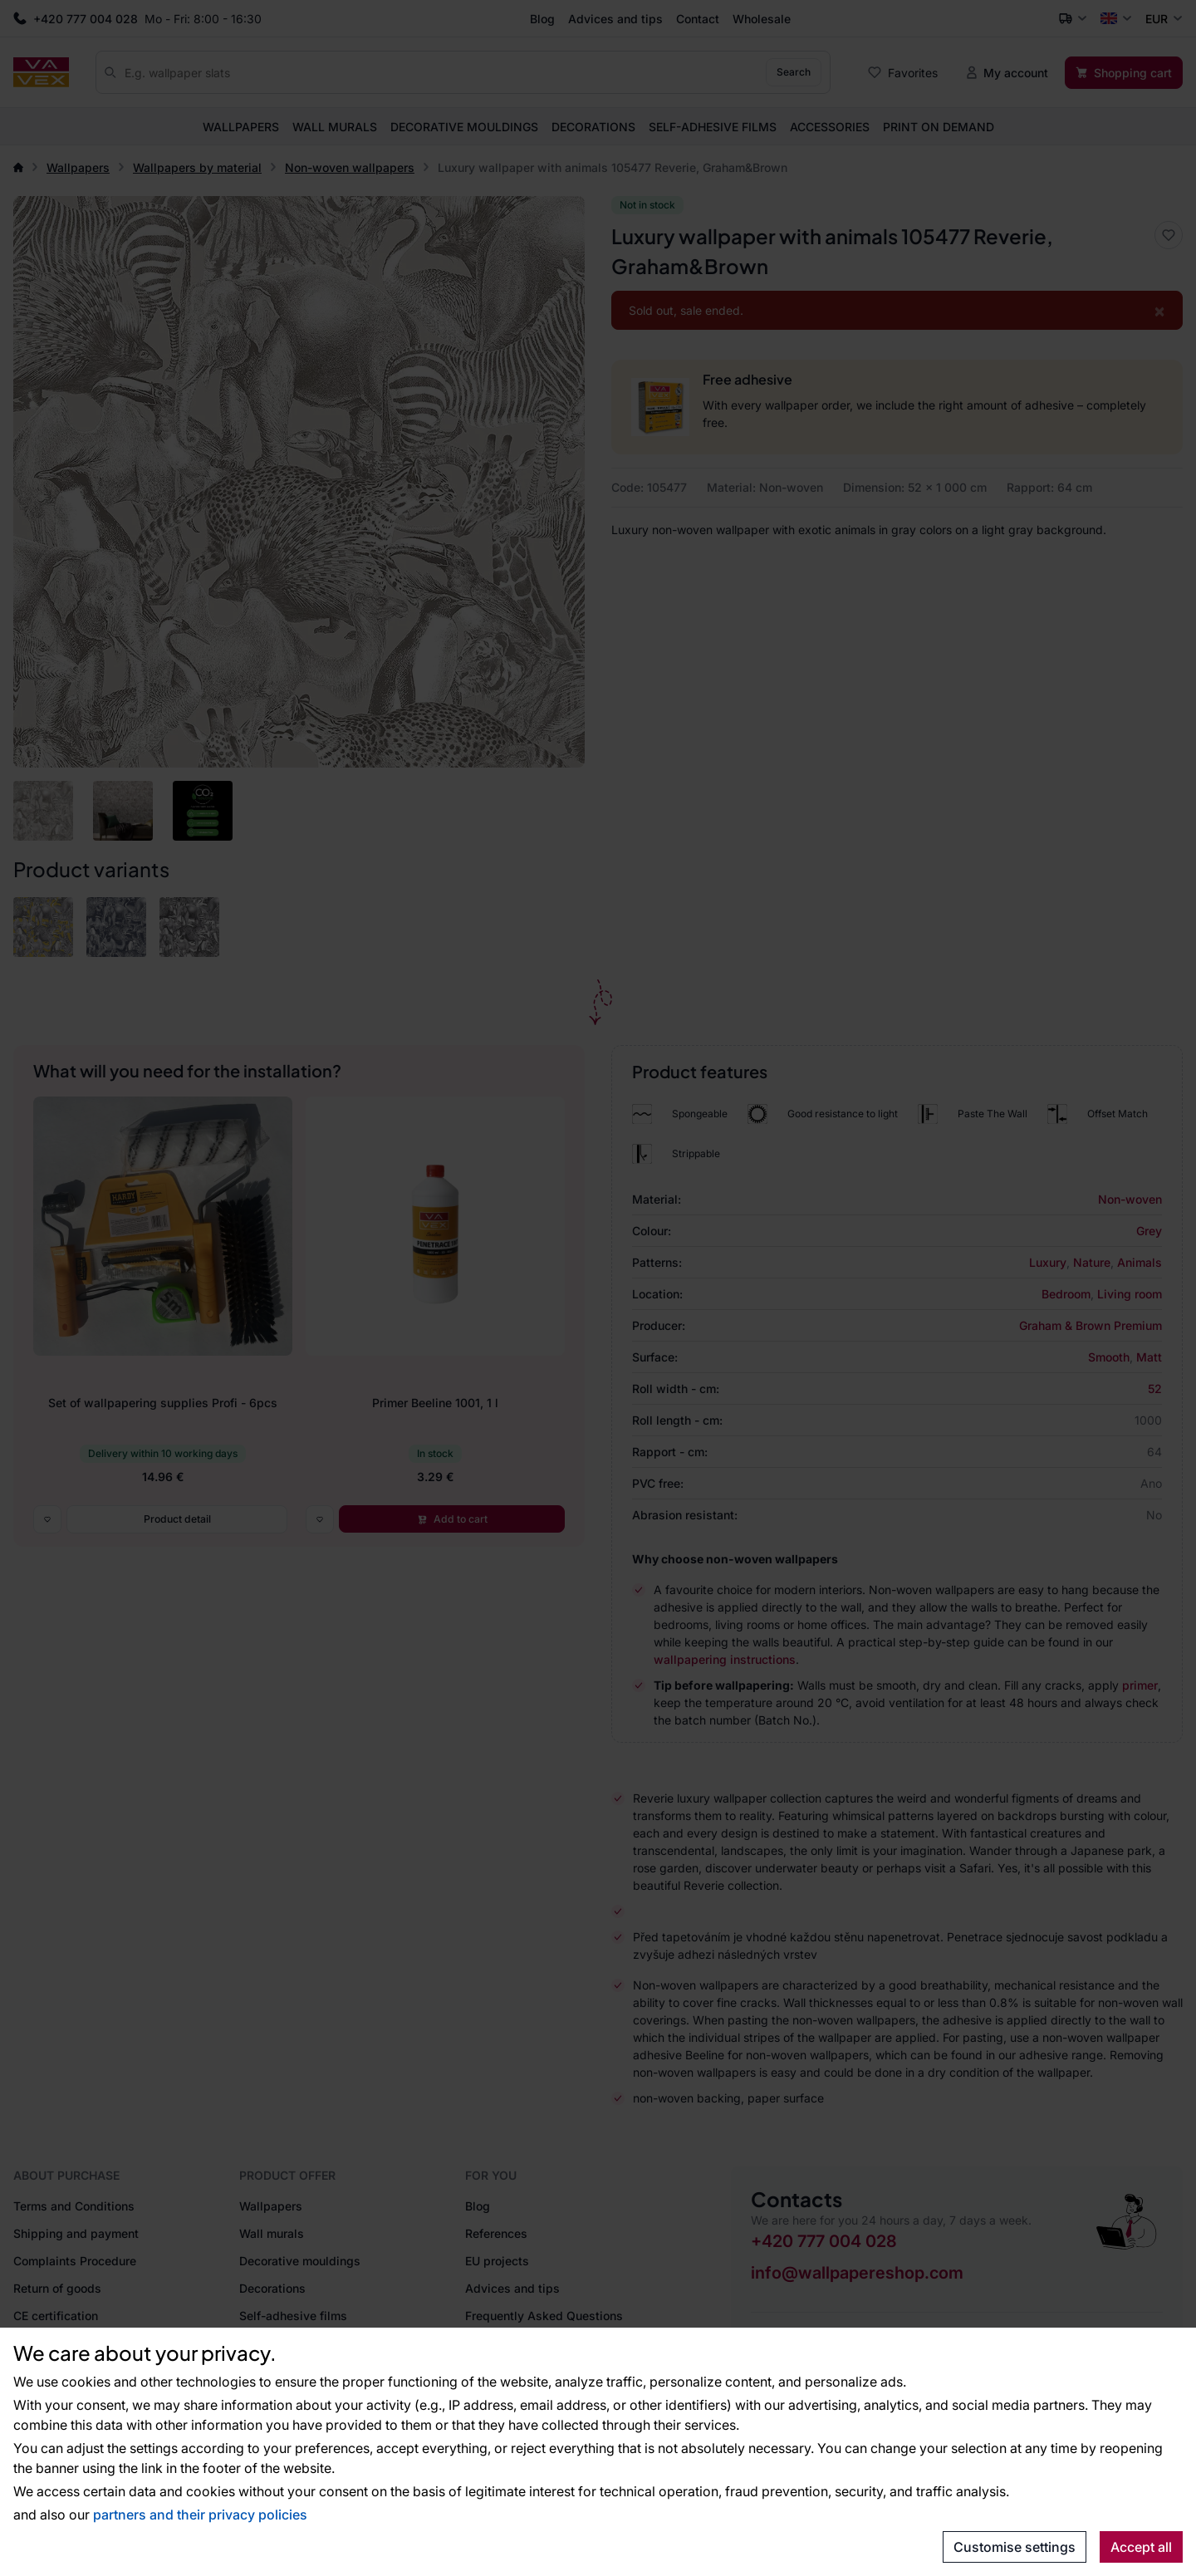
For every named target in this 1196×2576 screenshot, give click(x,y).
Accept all (1141, 2547)
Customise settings (1014, 2547)
